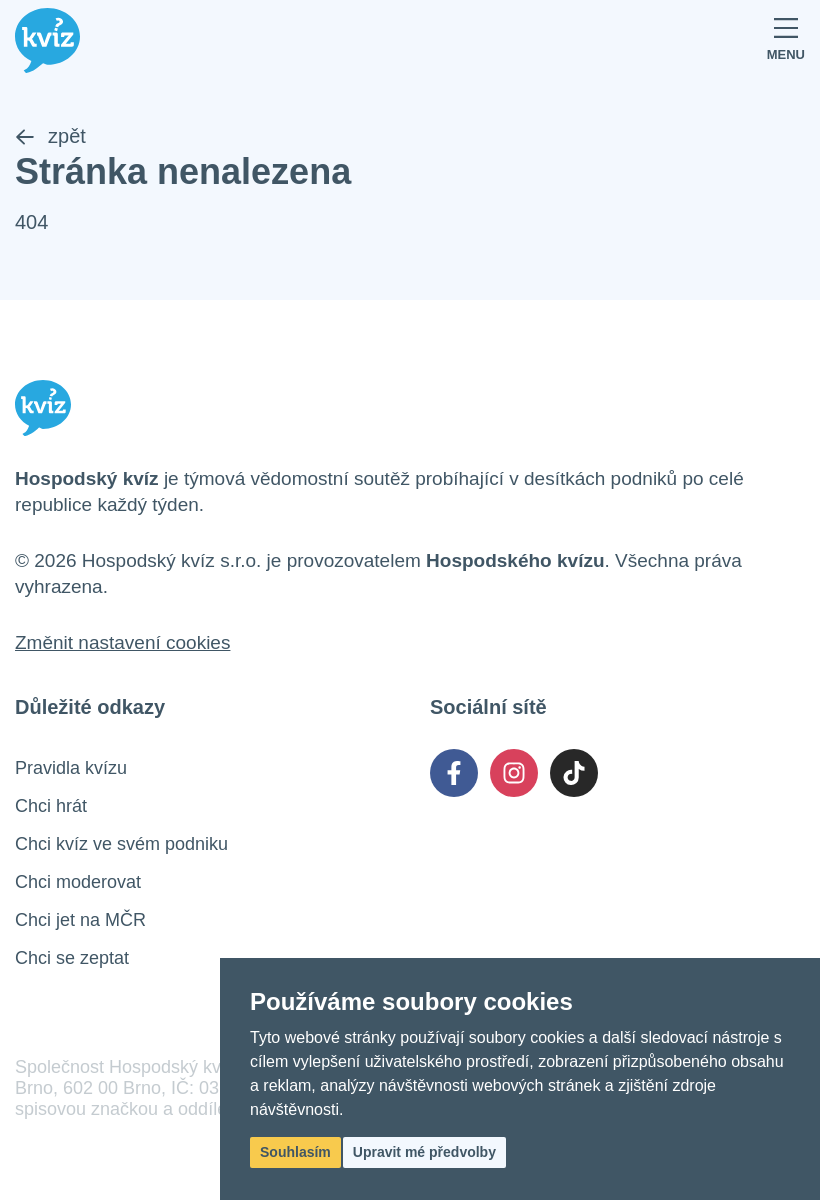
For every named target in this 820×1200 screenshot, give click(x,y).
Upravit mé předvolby (424, 1152)
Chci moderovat (78, 882)
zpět (50, 136)
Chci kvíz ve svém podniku (121, 844)
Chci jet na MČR (80, 920)
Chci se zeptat (72, 958)
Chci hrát (51, 806)
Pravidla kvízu (71, 768)
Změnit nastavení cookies (122, 642)
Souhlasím (295, 1152)
